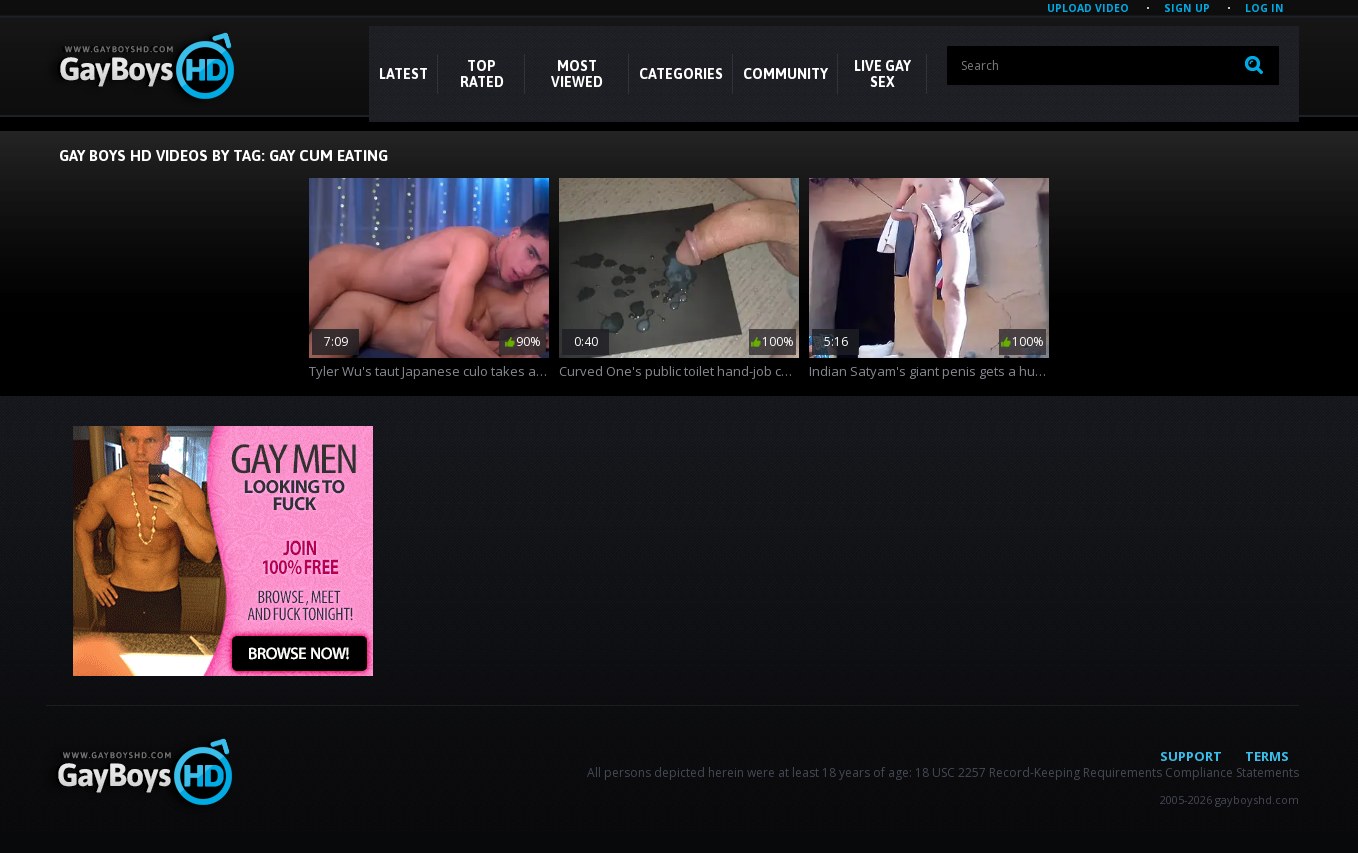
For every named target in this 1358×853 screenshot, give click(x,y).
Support (1191, 756)
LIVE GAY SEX (882, 74)
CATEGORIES (681, 74)
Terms (1267, 756)
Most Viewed (577, 74)
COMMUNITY (785, 74)
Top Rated (482, 74)
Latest (403, 74)
